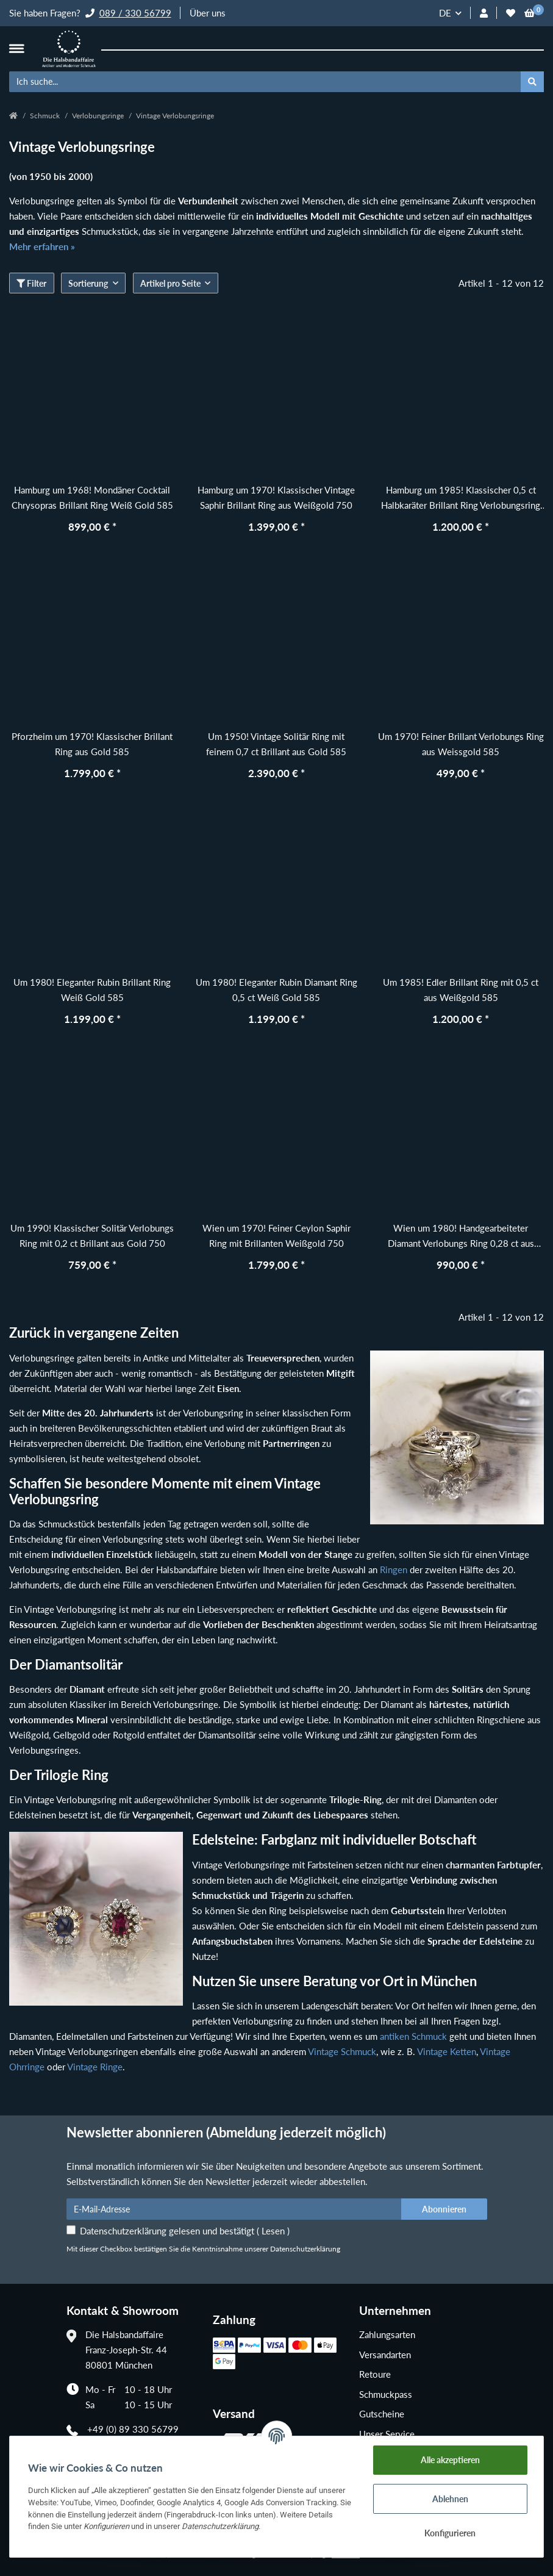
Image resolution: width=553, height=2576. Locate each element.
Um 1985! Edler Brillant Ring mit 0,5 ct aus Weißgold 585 (460, 990)
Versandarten (385, 2354)
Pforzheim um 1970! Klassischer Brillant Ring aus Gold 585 (92, 744)
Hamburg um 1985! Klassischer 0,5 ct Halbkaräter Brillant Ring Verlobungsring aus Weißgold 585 (460, 498)
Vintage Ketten (446, 2051)
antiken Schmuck (413, 2036)
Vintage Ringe (95, 2066)
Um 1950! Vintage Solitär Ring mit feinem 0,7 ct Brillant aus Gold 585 (276, 744)
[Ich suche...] (265, 81)
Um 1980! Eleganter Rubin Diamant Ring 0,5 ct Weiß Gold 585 (276, 990)
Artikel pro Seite (170, 283)
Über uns (208, 12)
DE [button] (445, 12)
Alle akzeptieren (450, 2460)
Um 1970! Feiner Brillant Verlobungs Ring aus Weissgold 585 (461, 744)
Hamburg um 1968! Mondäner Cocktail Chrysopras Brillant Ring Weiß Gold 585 (92, 497)
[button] (484, 13)
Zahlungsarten (387, 2334)
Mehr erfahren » (42, 246)
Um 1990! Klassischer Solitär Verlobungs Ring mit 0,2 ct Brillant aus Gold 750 (92, 1235)
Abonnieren (444, 2209)
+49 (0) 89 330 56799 (133, 2429)
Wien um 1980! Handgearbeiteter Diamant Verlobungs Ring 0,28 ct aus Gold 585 (461, 1236)
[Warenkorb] (529, 13)
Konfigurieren (450, 2533)
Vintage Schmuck (342, 2051)
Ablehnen (450, 2499)
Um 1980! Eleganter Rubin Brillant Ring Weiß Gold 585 (92, 990)
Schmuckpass (385, 2394)
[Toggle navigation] (16, 48)
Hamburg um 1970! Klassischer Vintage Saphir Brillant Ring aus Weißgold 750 (276, 497)
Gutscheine (381, 2413)
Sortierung (88, 283)
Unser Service (387, 2433)
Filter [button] (31, 283)
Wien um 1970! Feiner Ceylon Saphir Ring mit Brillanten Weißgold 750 (276, 1235)
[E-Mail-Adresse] (234, 2208)
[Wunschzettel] (510, 13)
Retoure (375, 2374)
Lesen (273, 2230)
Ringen (393, 1569)
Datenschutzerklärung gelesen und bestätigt (185, 2230)
